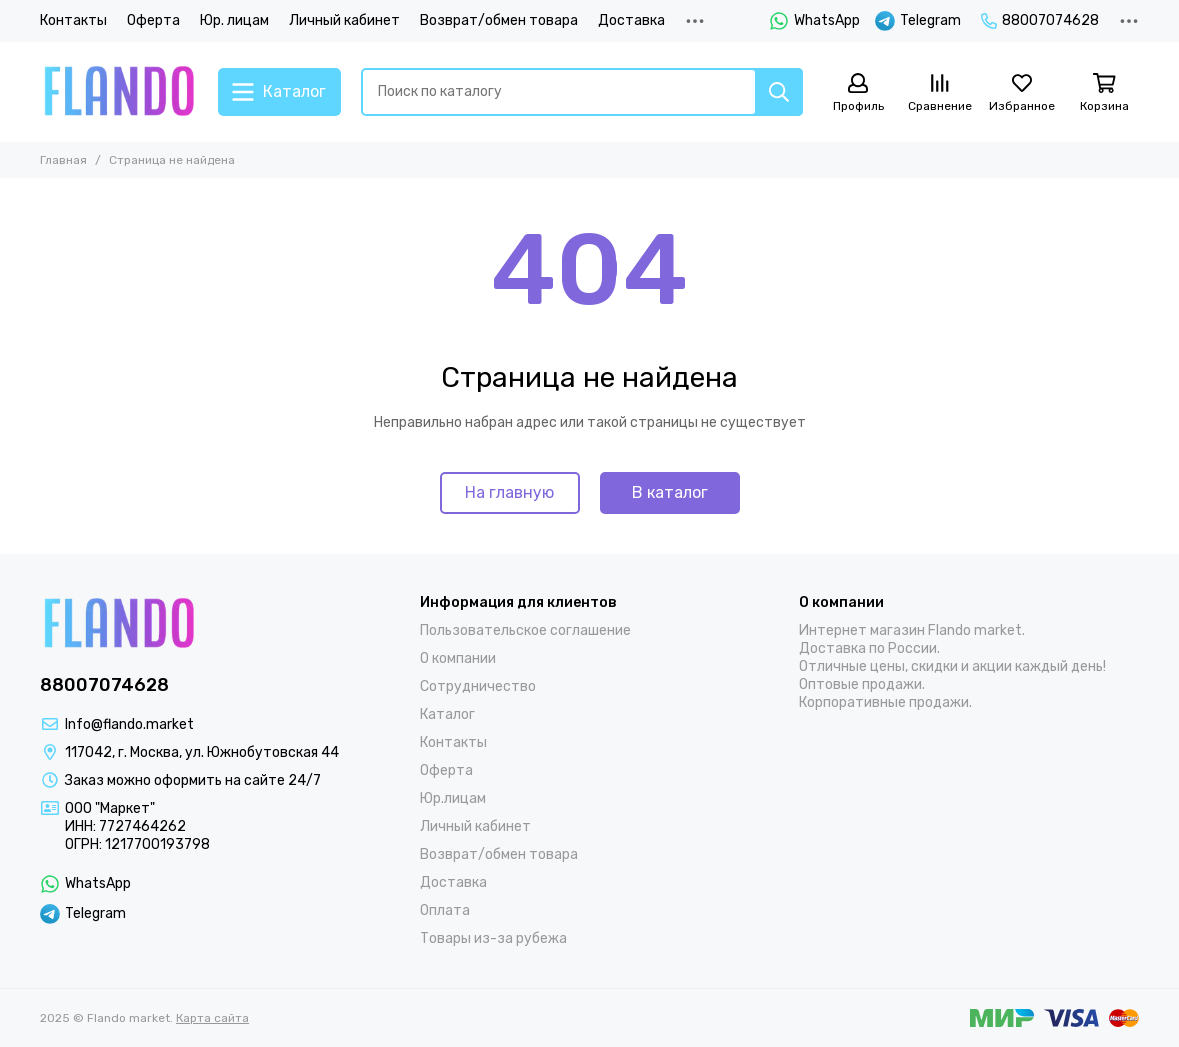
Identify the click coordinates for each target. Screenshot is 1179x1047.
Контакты (73, 20)
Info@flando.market (129, 724)
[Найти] (779, 92)
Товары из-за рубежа (493, 938)
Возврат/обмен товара (499, 20)
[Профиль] (858, 93)
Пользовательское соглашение (525, 630)
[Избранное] (1022, 93)
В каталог (670, 492)
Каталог (447, 714)
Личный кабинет (344, 20)
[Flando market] (119, 92)
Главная (63, 160)
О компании (458, 658)
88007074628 (1040, 20)
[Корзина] (1104, 93)
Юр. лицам (234, 20)
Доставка (631, 20)
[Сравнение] (940, 93)
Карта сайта (212, 1018)
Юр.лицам (453, 798)
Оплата (445, 910)
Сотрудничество (478, 686)
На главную (509, 492)
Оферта (153, 20)
